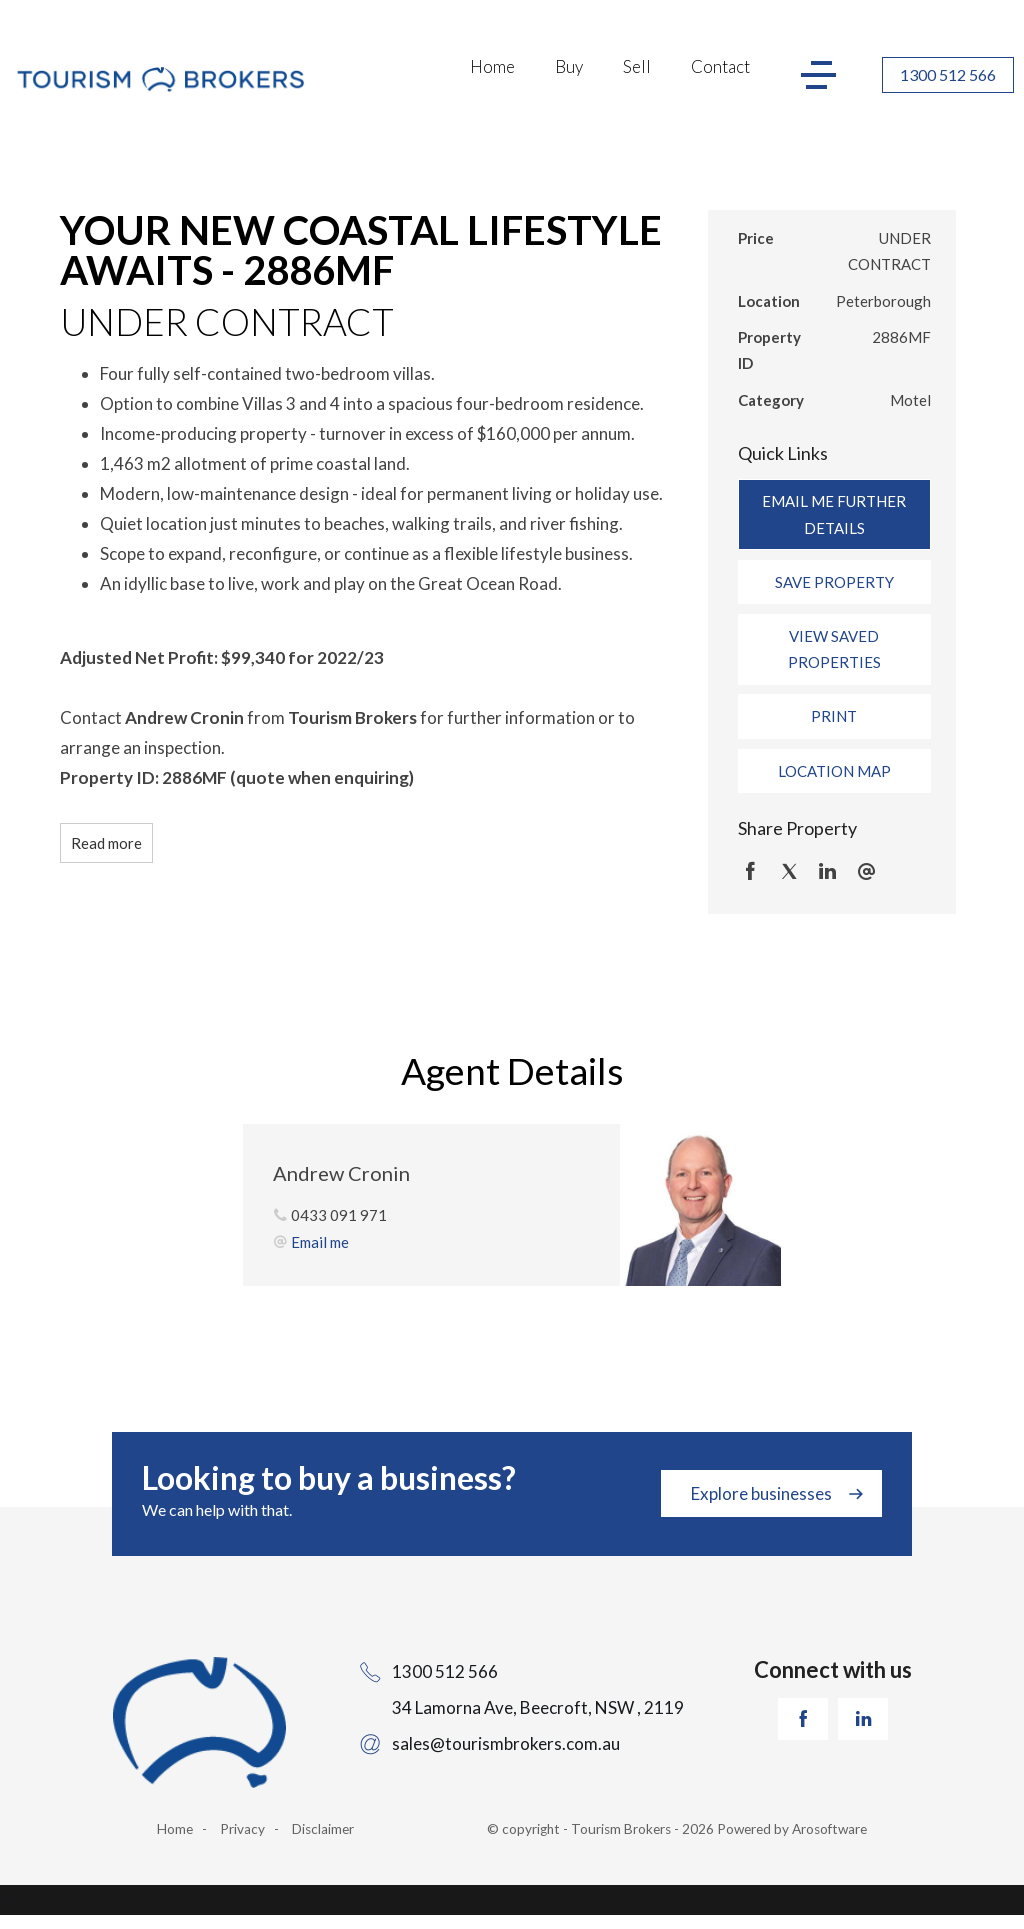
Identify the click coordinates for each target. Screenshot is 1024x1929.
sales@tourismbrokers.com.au (506, 1743)
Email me (320, 1242)
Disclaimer (323, 1829)
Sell (637, 66)
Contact (720, 66)
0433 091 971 (339, 1215)
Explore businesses (761, 1493)
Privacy (242, 1829)
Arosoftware (829, 1829)
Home (492, 66)
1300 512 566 (948, 74)
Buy (569, 66)
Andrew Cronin (341, 1173)
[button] (835, 582)
